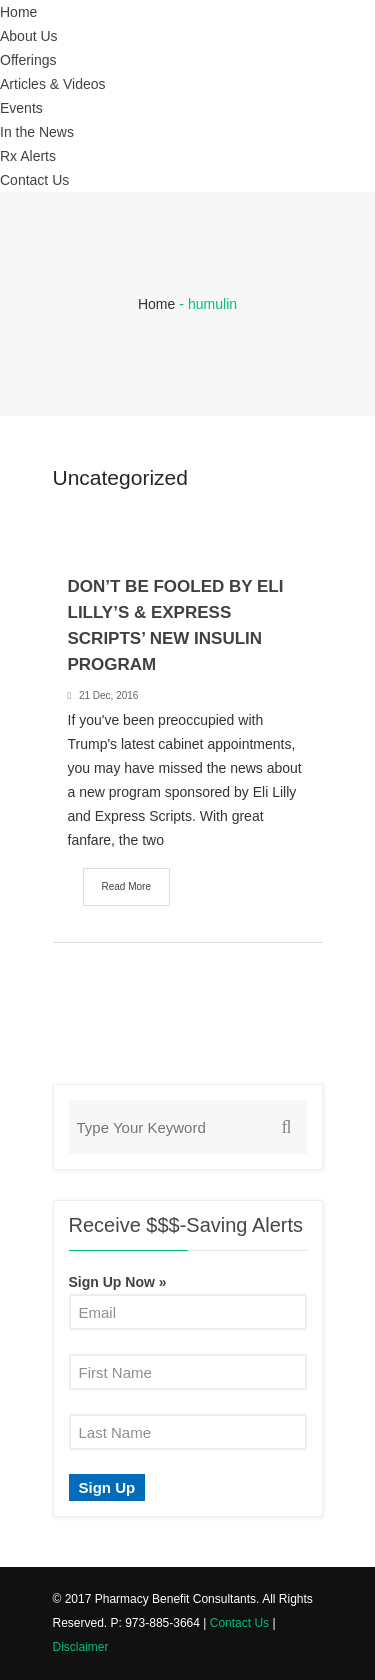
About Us (29, 36)
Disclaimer (81, 1647)
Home (18, 12)
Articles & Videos (53, 84)
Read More (126, 886)
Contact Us (34, 180)
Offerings (28, 60)
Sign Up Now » (118, 1282)
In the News (37, 132)
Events (21, 108)
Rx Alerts (28, 156)
